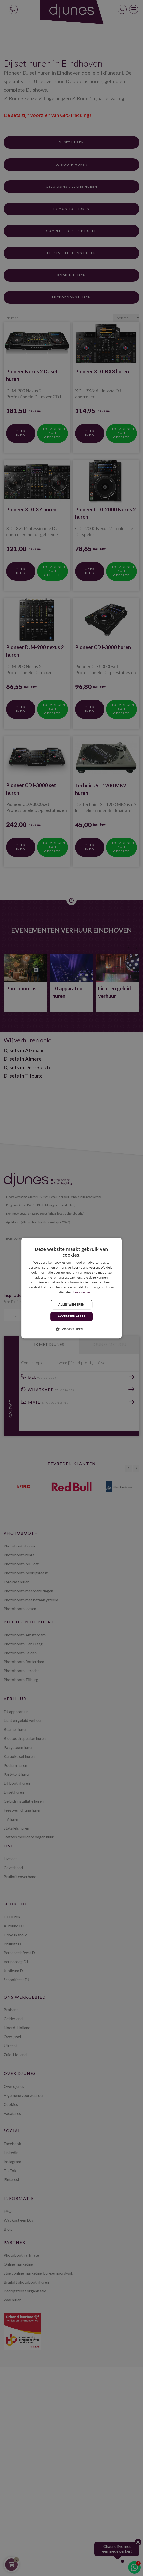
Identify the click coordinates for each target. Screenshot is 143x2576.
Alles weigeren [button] (71, 1304)
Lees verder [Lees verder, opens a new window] (82, 1292)
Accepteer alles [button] (71, 1316)
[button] (71, 1329)
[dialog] (71, 1288)
